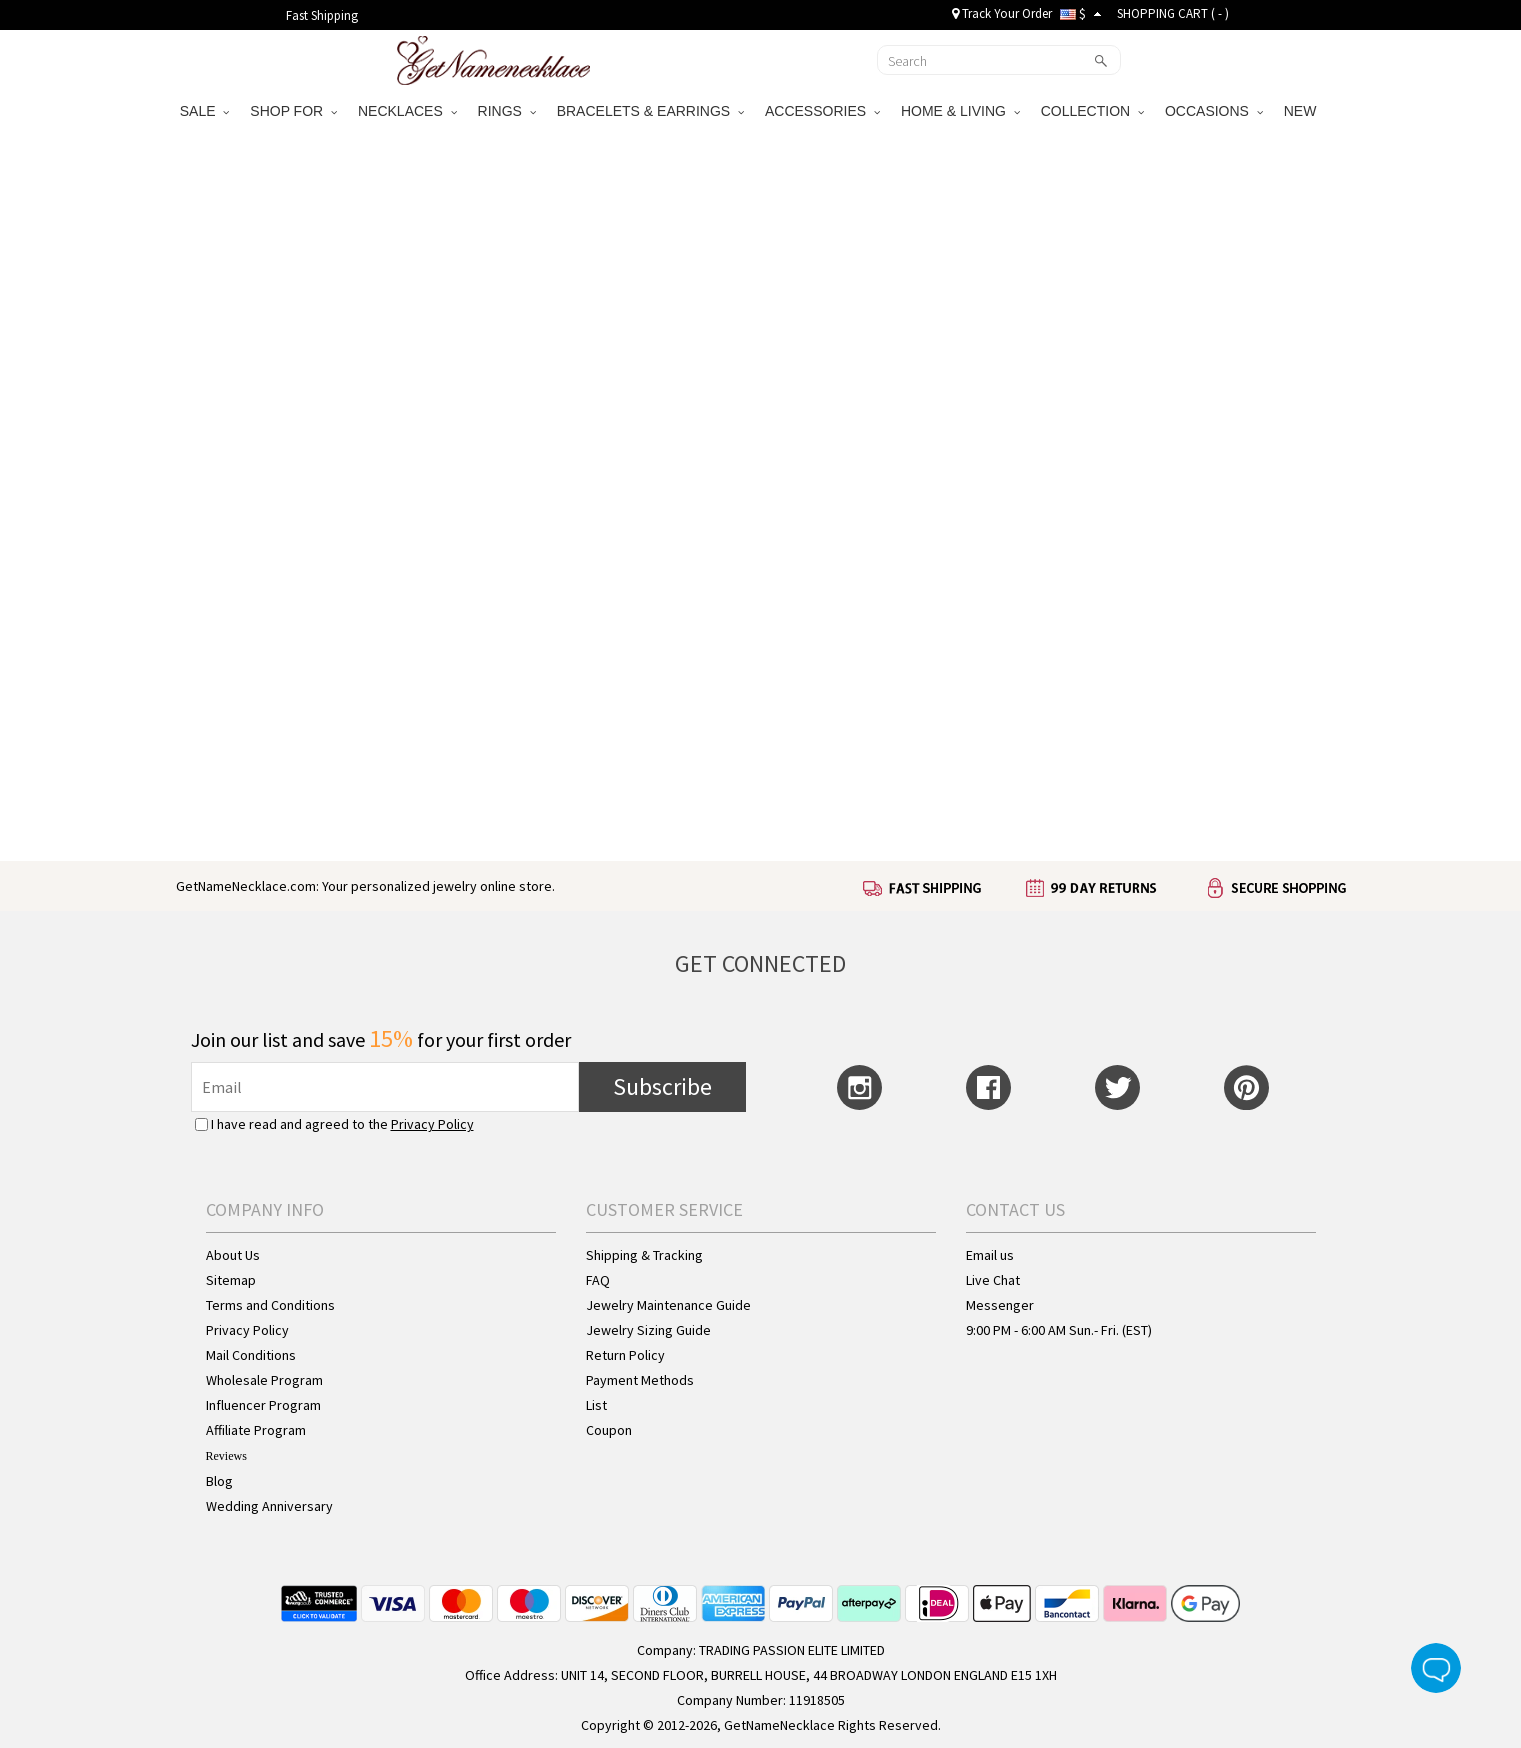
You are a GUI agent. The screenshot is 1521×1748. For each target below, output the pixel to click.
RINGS (507, 111)
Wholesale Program (264, 1380)
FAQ (598, 1280)
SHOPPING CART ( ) (1173, 13)
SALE (205, 111)
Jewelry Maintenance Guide (668, 1305)
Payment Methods (640, 1380)
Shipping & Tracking (644, 1255)
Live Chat (993, 1280)
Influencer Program (263, 1405)
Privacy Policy (432, 1124)
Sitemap (231, 1280)
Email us (990, 1255)
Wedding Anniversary (269, 1506)
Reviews (226, 1456)
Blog (219, 1481)
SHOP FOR (293, 111)
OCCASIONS (1214, 111)
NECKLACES (407, 111)
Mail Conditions (251, 1355)
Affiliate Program (256, 1430)
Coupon (609, 1430)
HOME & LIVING (960, 111)
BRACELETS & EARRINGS (650, 111)
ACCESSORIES (822, 111)
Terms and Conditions (270, 1305)
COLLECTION (1092, 111)
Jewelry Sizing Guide (648, 1330)
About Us (233, 1255)
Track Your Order (1002, 13)
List (596, 1405)
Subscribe (662, 1086)
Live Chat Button (1436, 1668)
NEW (1302, 111)
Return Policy (625, 1355)
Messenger (1000, 1305)
